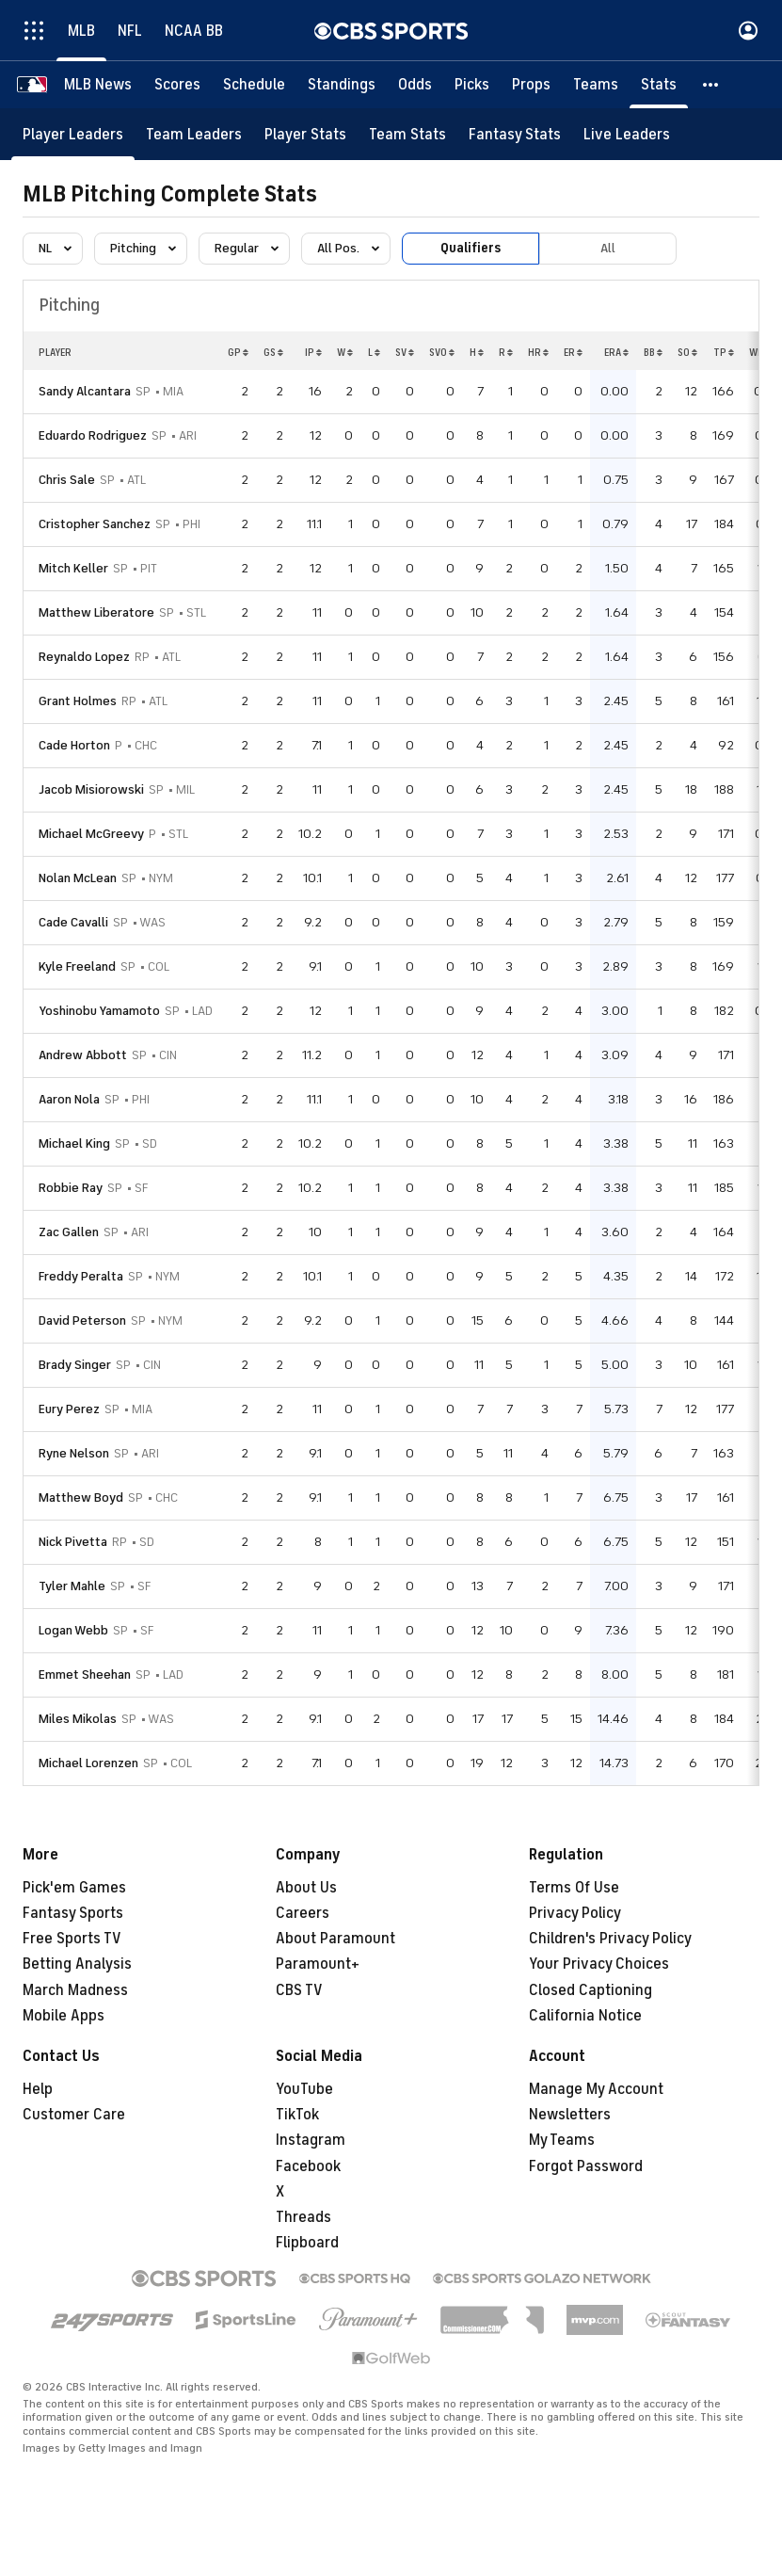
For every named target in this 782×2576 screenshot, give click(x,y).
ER (573, 352)
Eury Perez (69, 1409)
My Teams (562, 2140)
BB (653, 352)
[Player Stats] (305, 134)
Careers (302, 1913)
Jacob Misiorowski (91, 789)
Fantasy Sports (73, 1913)
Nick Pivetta (73, 1542)
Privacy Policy (575, 1913)
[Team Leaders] (194, 134)
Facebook (308, 2166)
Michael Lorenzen (88, 1763)
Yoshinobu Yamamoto (99, 1011)
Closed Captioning (590, 1990)
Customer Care (74, 2114)
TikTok (297, 2114)
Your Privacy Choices (599, 1964)
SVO (442, 352)
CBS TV (299, 1990)
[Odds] (415, 84)
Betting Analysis (77, 1964)
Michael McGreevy (91, 834)
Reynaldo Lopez (84, 657)
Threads (303, 2217)
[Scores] (177, 84)
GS (273, 352)
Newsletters (570, 2114)
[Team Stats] (407, 134)
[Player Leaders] (73, 134)
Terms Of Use (574, 1887)
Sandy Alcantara (85, 391)
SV (404, 352)
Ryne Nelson (74, 1453)
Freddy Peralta (81, 1276)
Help (38, 2089)
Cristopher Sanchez (95, 524)
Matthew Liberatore (96, 612)
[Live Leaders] (626, 134)
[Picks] (472, 84)
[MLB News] (98, 84)
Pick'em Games (74, 1887)
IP (313, 352)
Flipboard (307, 2242)
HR (538, 352)
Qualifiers (470, 248)
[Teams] (596, 84)
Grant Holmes (78, 701)
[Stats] (659, 84)
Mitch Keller (73, 568)
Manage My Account (596, 2089)
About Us (306, 1887)
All (607, 248)
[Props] (531, 84)
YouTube (304, 2089)
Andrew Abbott (83, 1055)
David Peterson (82, 1320)
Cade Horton (74, 745)
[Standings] (341, 84)
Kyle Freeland (77, 966)
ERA (616, 352)
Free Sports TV (72, 1938)
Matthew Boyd (81, 1497)
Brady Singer (75, 1365)
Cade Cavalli (73, 922)
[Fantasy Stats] (514, 134)
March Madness (75, 1990)
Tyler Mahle (72, 1586)
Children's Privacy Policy (610, 1938)
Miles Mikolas (78, 1719)
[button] (711, 84)
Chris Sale (67, 480)
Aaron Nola (69, 1099)
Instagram (310, 2140)
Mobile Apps (63, 2015)
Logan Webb (73, 1630)
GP (238, 352)
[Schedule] (254, 84)
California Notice (585, 2015)
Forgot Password (586, 2166)
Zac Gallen (69, 1232)
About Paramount (335, 1938)
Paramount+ (317, 1964)
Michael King (74, 1143)
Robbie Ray (71, 1188)
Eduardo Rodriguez (93, 435)
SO (687, 352)
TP (723, 352)
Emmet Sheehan (85, 1674)
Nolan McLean (78, 878)
